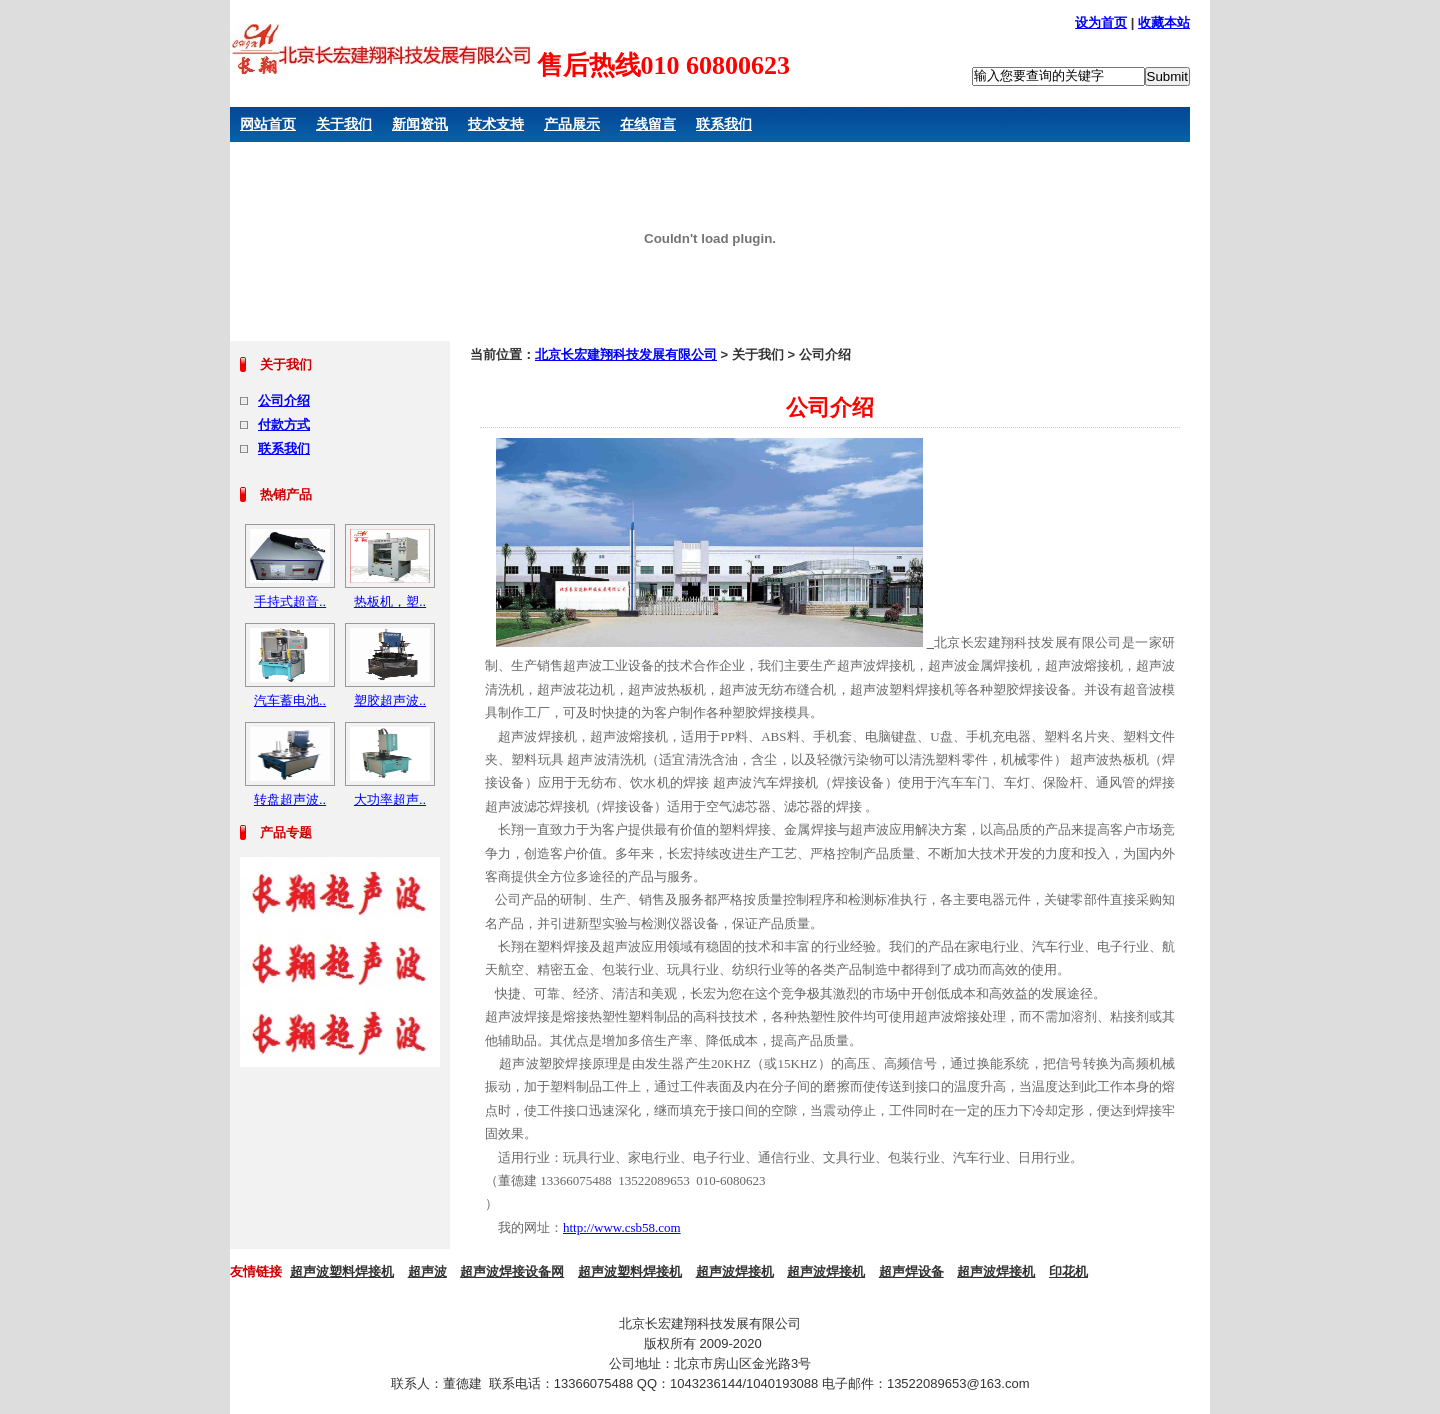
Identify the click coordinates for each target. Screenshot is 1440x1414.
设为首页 (1101, 22)
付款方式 (284, 424)
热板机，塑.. (390, 601)
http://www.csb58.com (622, 1227)
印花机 (1068, 1271)
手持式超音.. (290, 601)
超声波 (427, 1271)
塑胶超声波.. (390, 700)
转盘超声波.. (290, 799)
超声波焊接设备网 (512, 1271)
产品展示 (572, 124)
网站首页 (268, 124)
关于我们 (344, 124)
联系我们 (724, 124)
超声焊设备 (911, 1271)
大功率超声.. (390, 799)
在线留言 (648, 124)
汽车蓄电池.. (290, 700)
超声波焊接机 (735, 1271)
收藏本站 (1164, 22)
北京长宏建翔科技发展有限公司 (626, 354)
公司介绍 (284, 400)
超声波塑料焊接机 (342, 1271)
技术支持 (496, 124)
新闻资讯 (420, 124)
